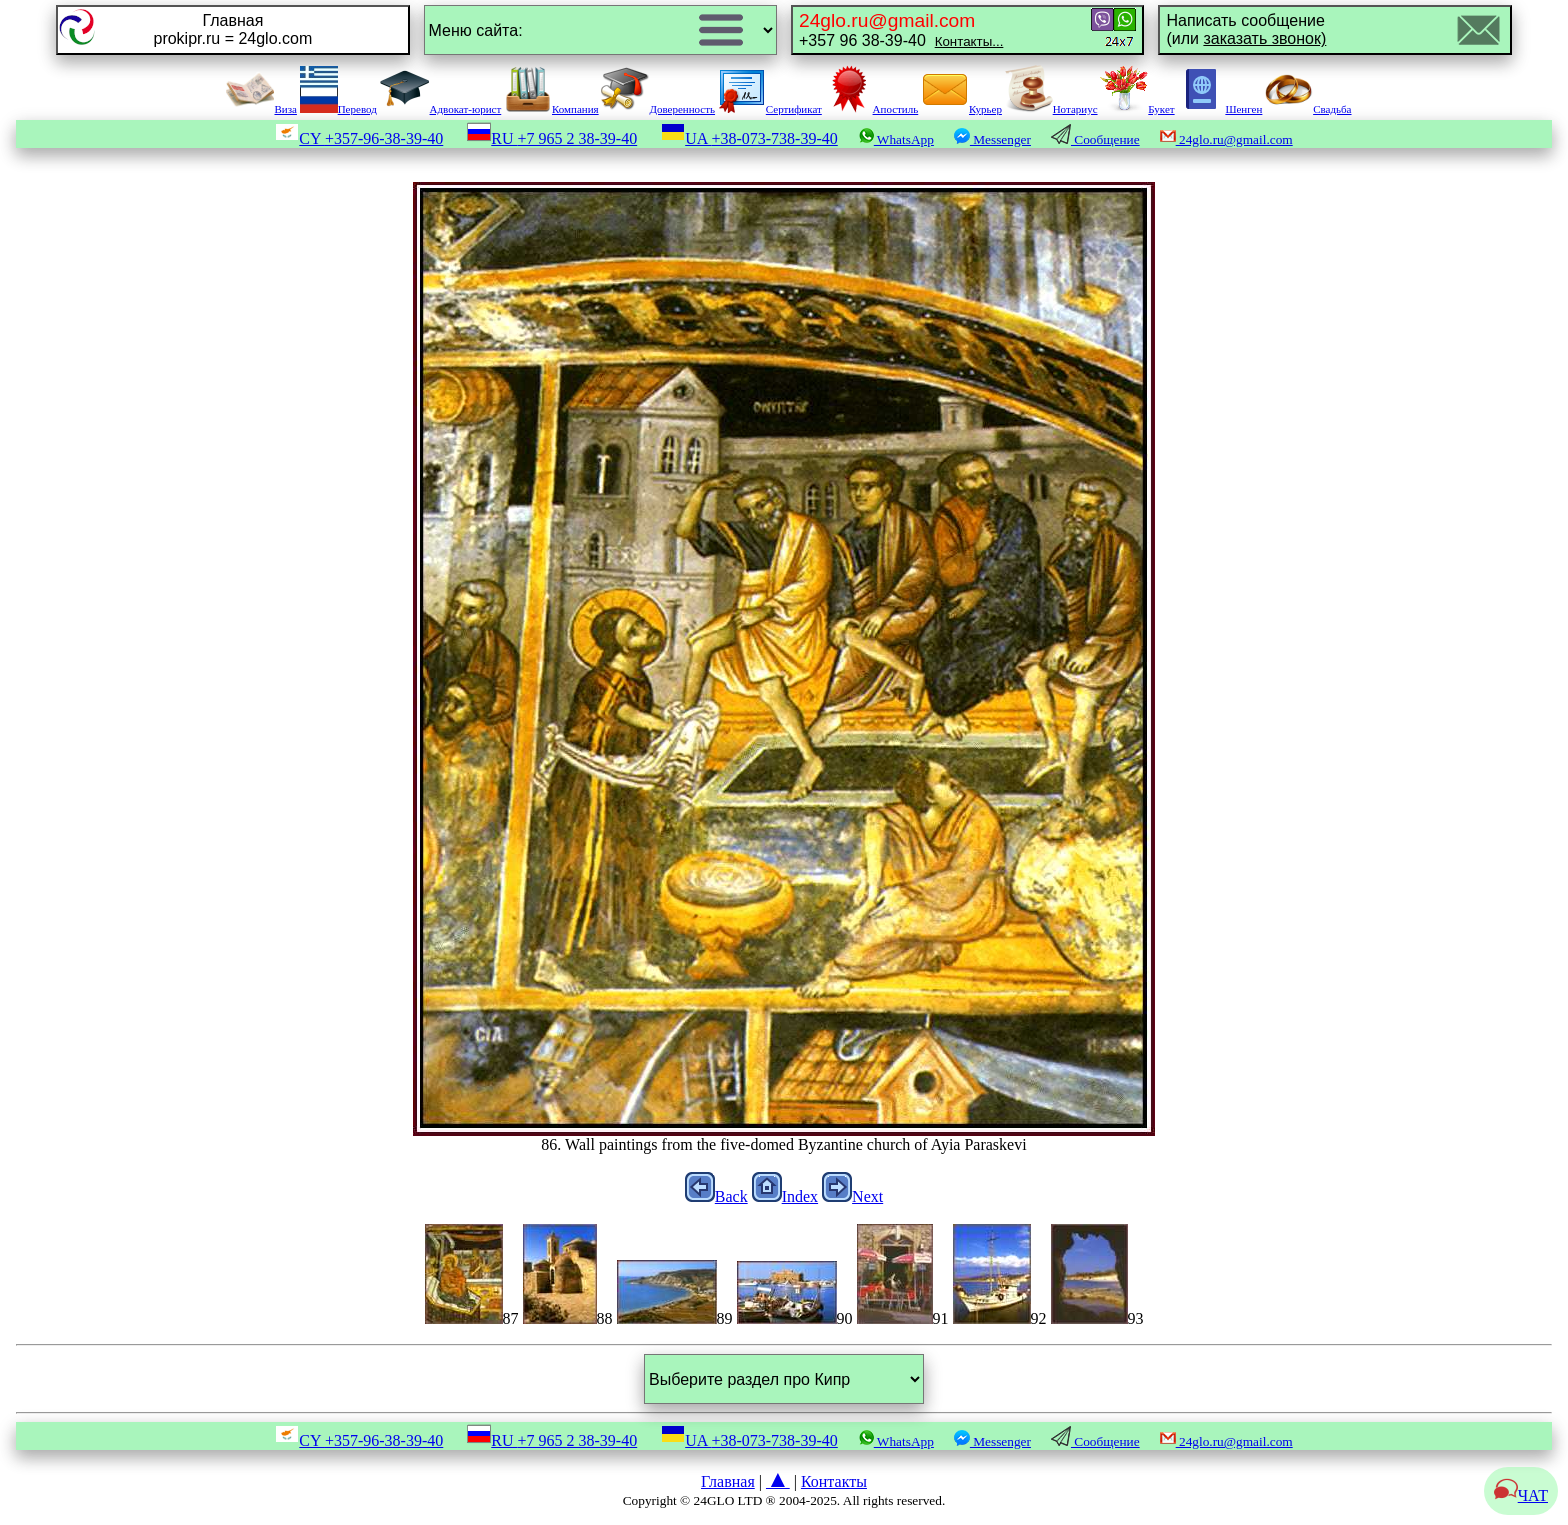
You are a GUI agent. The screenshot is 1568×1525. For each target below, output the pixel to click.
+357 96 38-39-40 (901, 29)
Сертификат (770, 109)
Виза (261, 109)
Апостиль (872, 109)
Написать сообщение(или (1246, 29)
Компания (551, 109)
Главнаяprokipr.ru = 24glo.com (232, 29)
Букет (1137, 109)
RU (552, 138)
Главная (728, 1481)
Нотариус (1051, 109)
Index (785, 1196)
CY (359, 138)
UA (749, 138)
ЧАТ (1521, 1495)
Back (716, 1196)
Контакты (834, 1481)
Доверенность (658, 109)
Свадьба (1308, 109)
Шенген (1219, 109)
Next (852, 1196)
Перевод (338, 109)
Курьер (961, 109)
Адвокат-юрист (441, 109)
